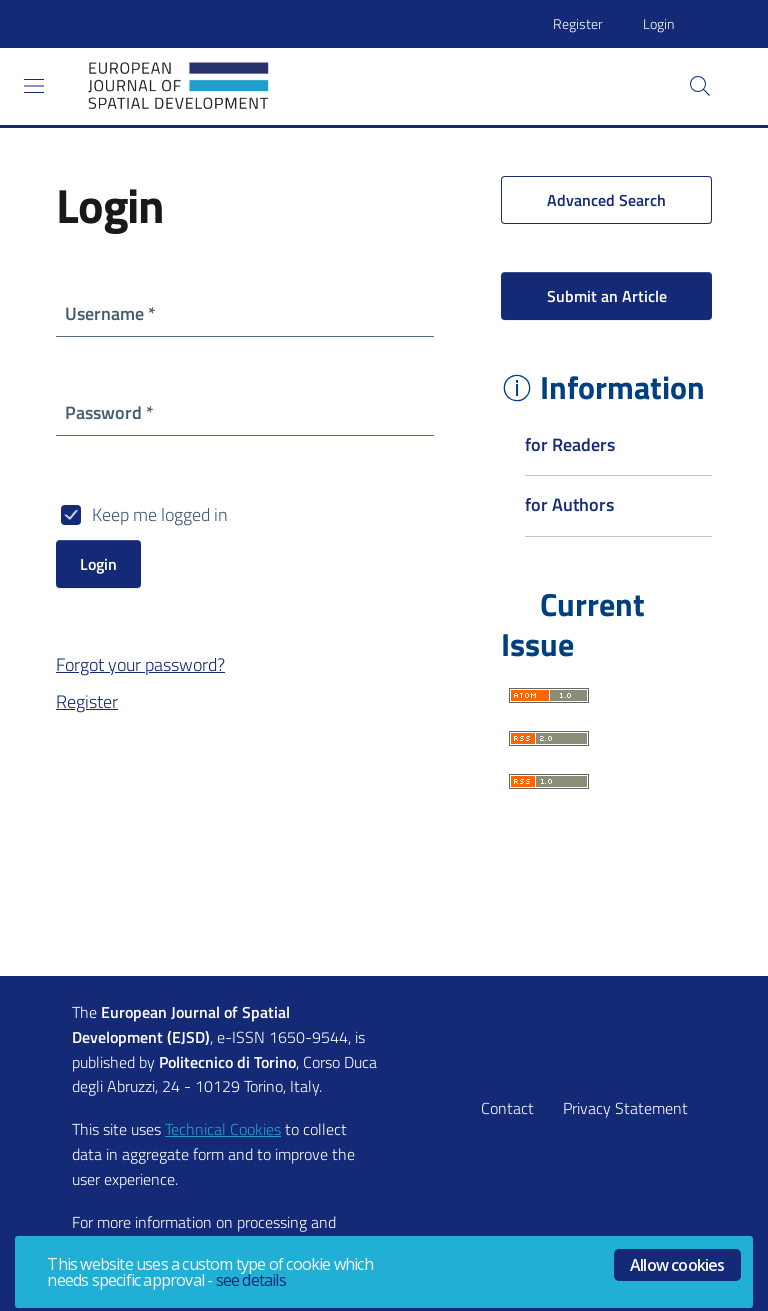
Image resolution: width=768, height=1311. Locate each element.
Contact (507, 1108)
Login (658, 23)
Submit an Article (607, 296)
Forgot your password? (140, 664)
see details (251, 1280)
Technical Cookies (223, 1129)
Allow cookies (677, 1265)
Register (578, 23)
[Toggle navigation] (34, 86)
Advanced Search (606, 200)
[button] (700, 86)
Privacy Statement (625, 1108)
